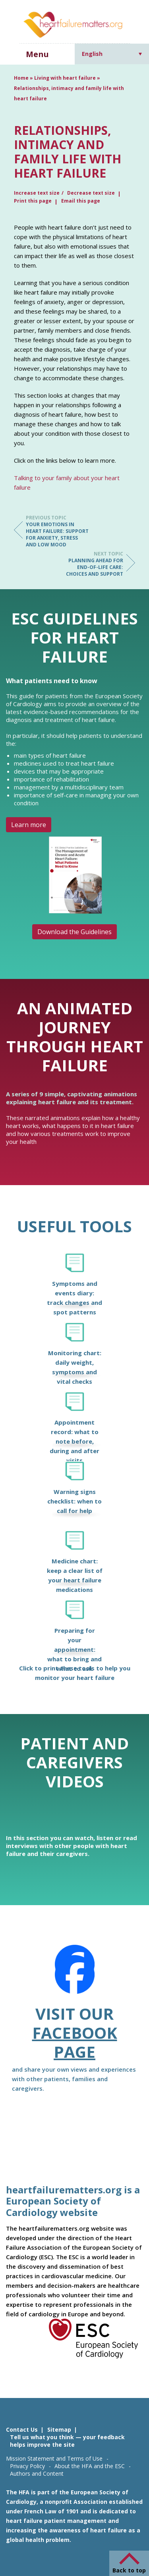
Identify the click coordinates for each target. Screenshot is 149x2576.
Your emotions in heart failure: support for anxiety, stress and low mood (57, 531)
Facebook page (74, 2042)
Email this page (80, 200)
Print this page (33, 200)
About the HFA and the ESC (89, 2466)
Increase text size (37, 193)
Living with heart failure (65, 78)
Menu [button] (37, 54)
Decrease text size (91, 193)
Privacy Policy (27, 2466)
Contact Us (22, 2429)
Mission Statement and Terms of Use (54, 2458)
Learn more (28, 824)
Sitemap (59, 2429)
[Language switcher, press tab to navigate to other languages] (112, 54)
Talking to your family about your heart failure (67, 482)
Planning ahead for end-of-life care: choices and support (91, 563)
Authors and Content (37, 2473)
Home (21, 78)
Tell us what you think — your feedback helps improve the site (67, 2440)
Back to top (129, 2570)
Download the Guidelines (74, 931)
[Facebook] (75, 1974)
